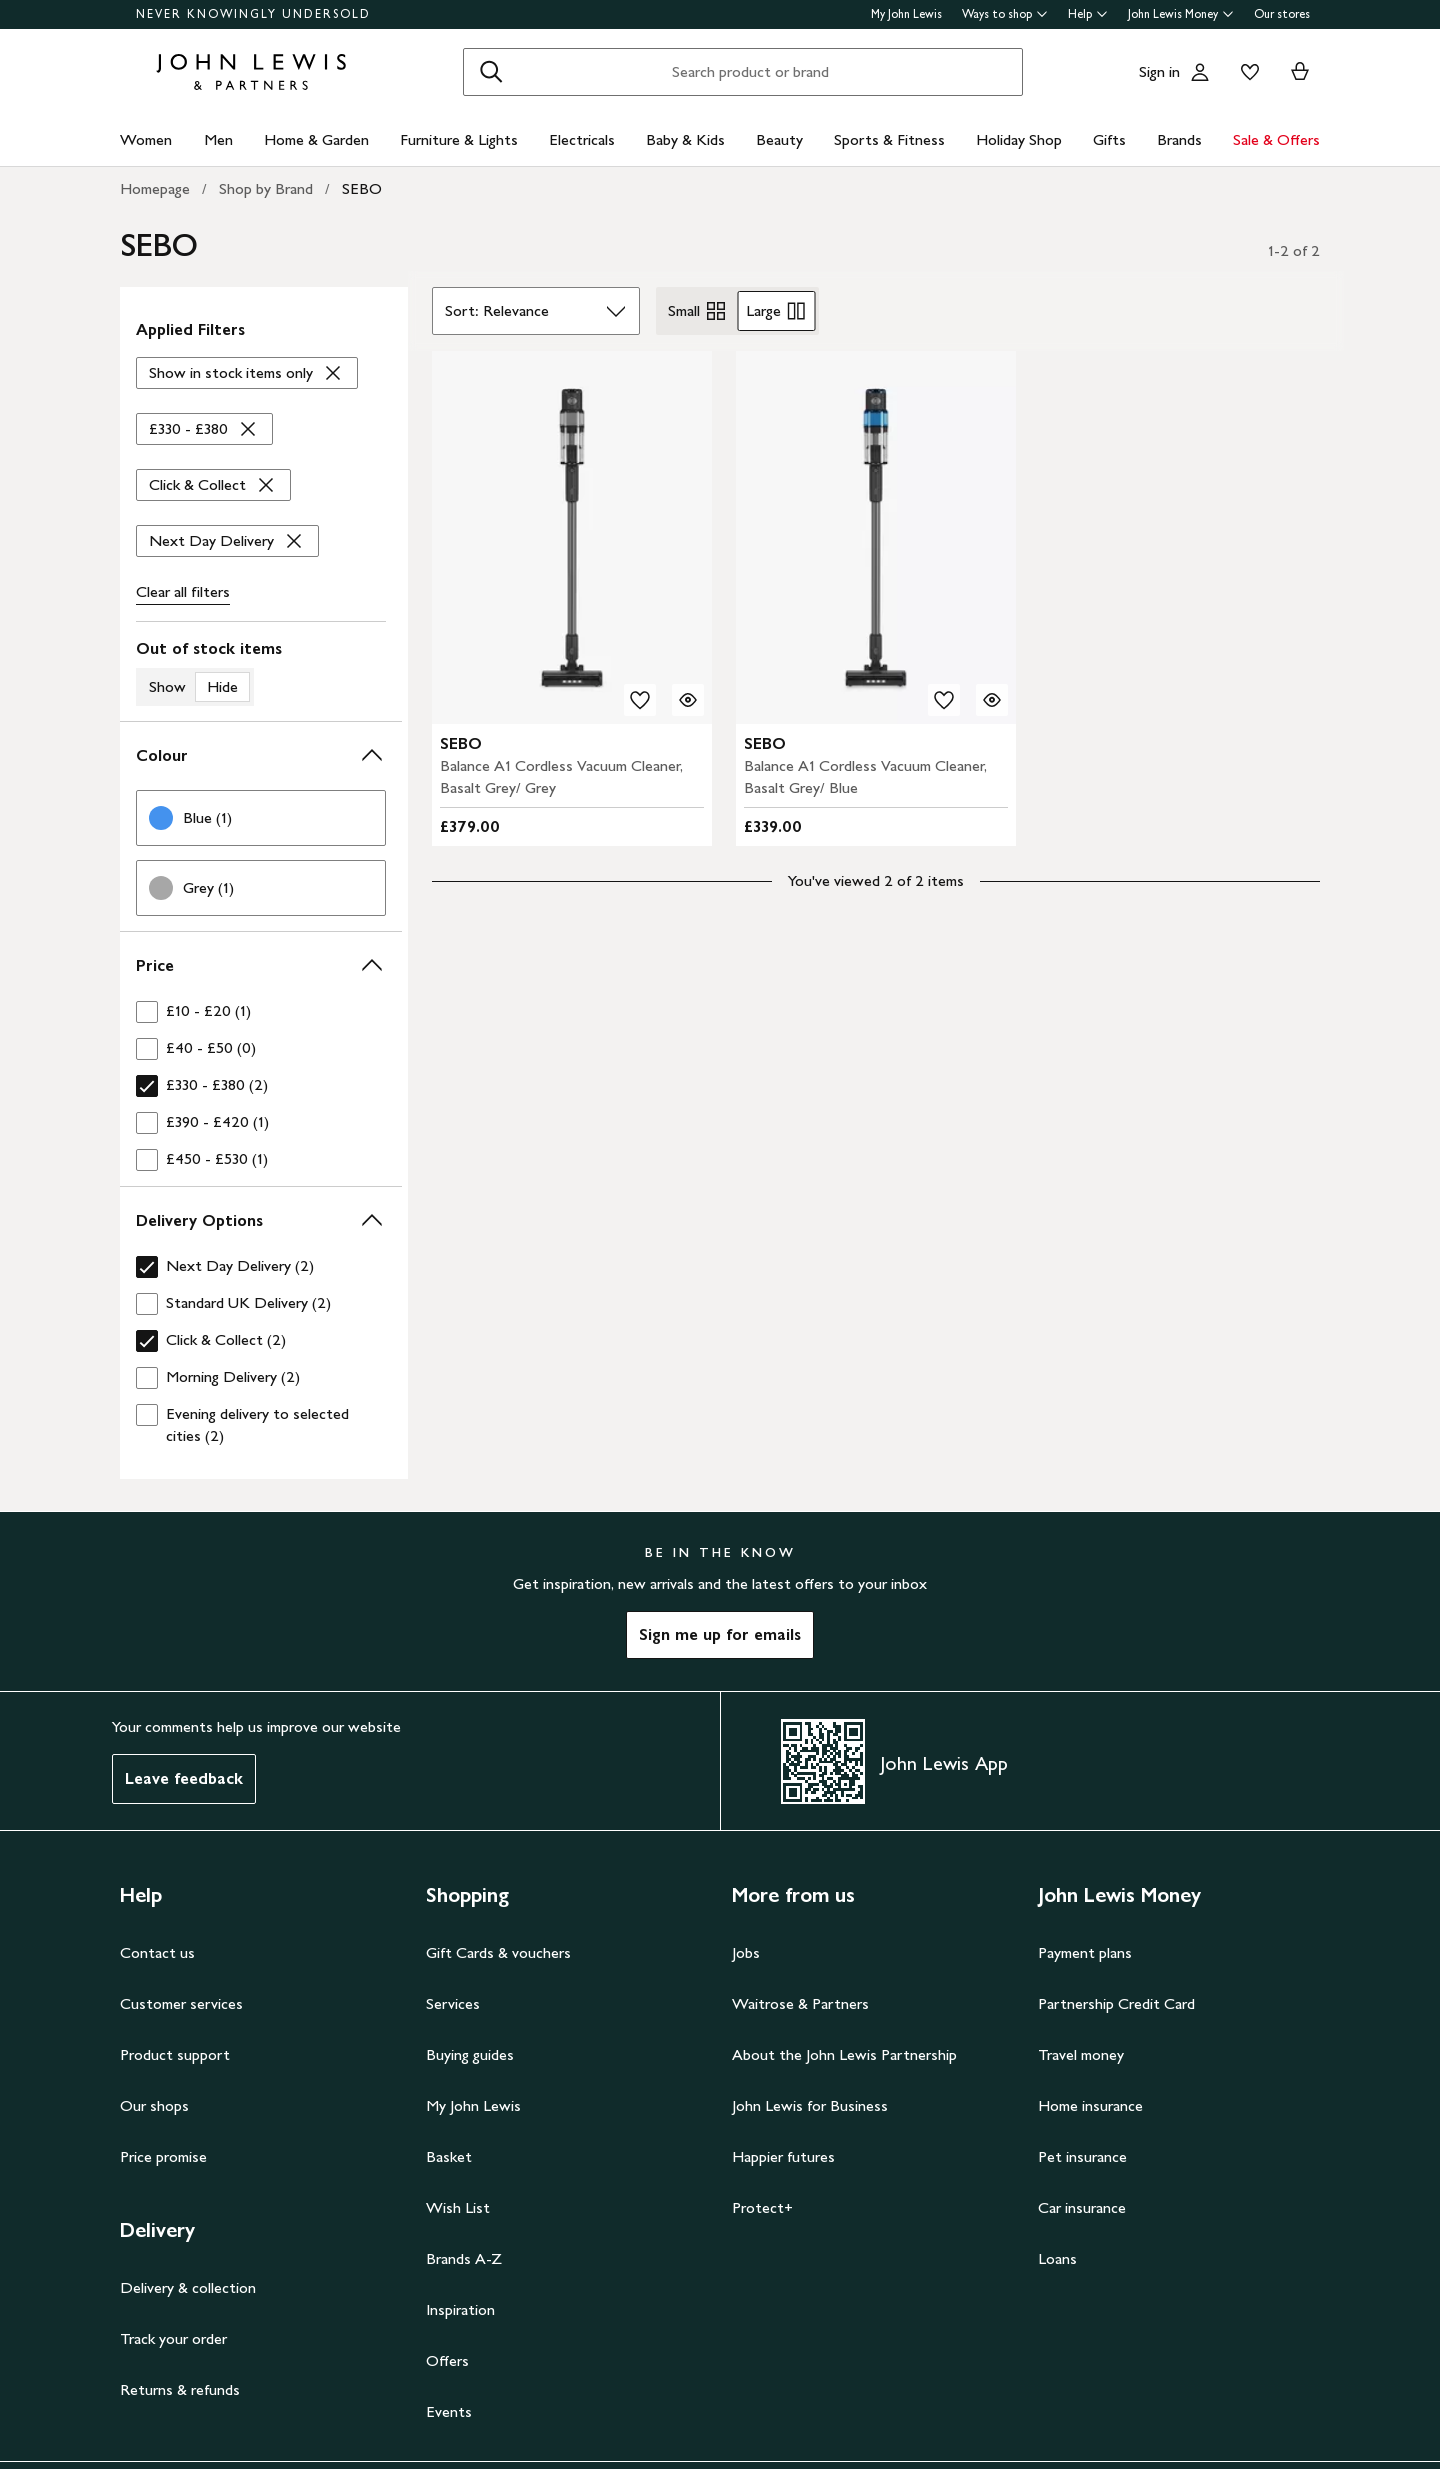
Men (218, 139)
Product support (175, 2054)
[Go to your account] (1200, 72)
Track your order (173, 2338)
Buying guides (470, 2054)
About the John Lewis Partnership (844, 2054)
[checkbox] (261, 1011)
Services (453, 2003)
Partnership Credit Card (1116, 2003)
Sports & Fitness (889, 139)
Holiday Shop (1019, 139)
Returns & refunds (180, 2389)
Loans (1057, 2258)
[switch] (261, 672)
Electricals (582, 139)
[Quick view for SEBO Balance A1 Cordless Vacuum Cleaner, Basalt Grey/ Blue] (992, 700)
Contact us (157, 1952)
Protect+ (762, 2207)
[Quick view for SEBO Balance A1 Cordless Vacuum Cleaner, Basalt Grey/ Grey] (688, 700)
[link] (261, 818)
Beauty (779, 139)
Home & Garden (316, 139)
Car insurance (1082, 2207)
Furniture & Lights (459, 139)
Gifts (1109, 139)
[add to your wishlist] (640, 700)
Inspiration (460, 2309)
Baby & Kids (685, 139)
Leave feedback (184, 1778)
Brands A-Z (464, 2258)
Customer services (181, 2003)
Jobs (746, 1952)
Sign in (1159, 71)
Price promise (163, 2156)
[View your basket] (1300, 72)
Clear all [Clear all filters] (183, 592)
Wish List (458, 2207)
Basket (449, 2156)
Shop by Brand (266, 188)
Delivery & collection (188, 2287)
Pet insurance (1082, 2156)
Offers (447, 2360)
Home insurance (1090, 2105)
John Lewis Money (1181, 14)
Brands (1179, 139)
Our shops (154, 2105)
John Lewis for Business (810, 2105)
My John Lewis (906, 14)
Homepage (155, 188)
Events (449, 2411)
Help (1088, 14)
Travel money (1081, 2054)
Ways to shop (1005, 14)
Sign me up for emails (720, 1634)
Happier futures (783, 2156)
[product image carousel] (572, 537)
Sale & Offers (1276, 139)
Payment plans (1085, 1952)
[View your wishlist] (1246, 72)
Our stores (1282, 14)
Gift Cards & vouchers (498, 1952)
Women (146, 139)
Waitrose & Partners (800, 2003)
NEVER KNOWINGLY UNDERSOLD (253, 14)
